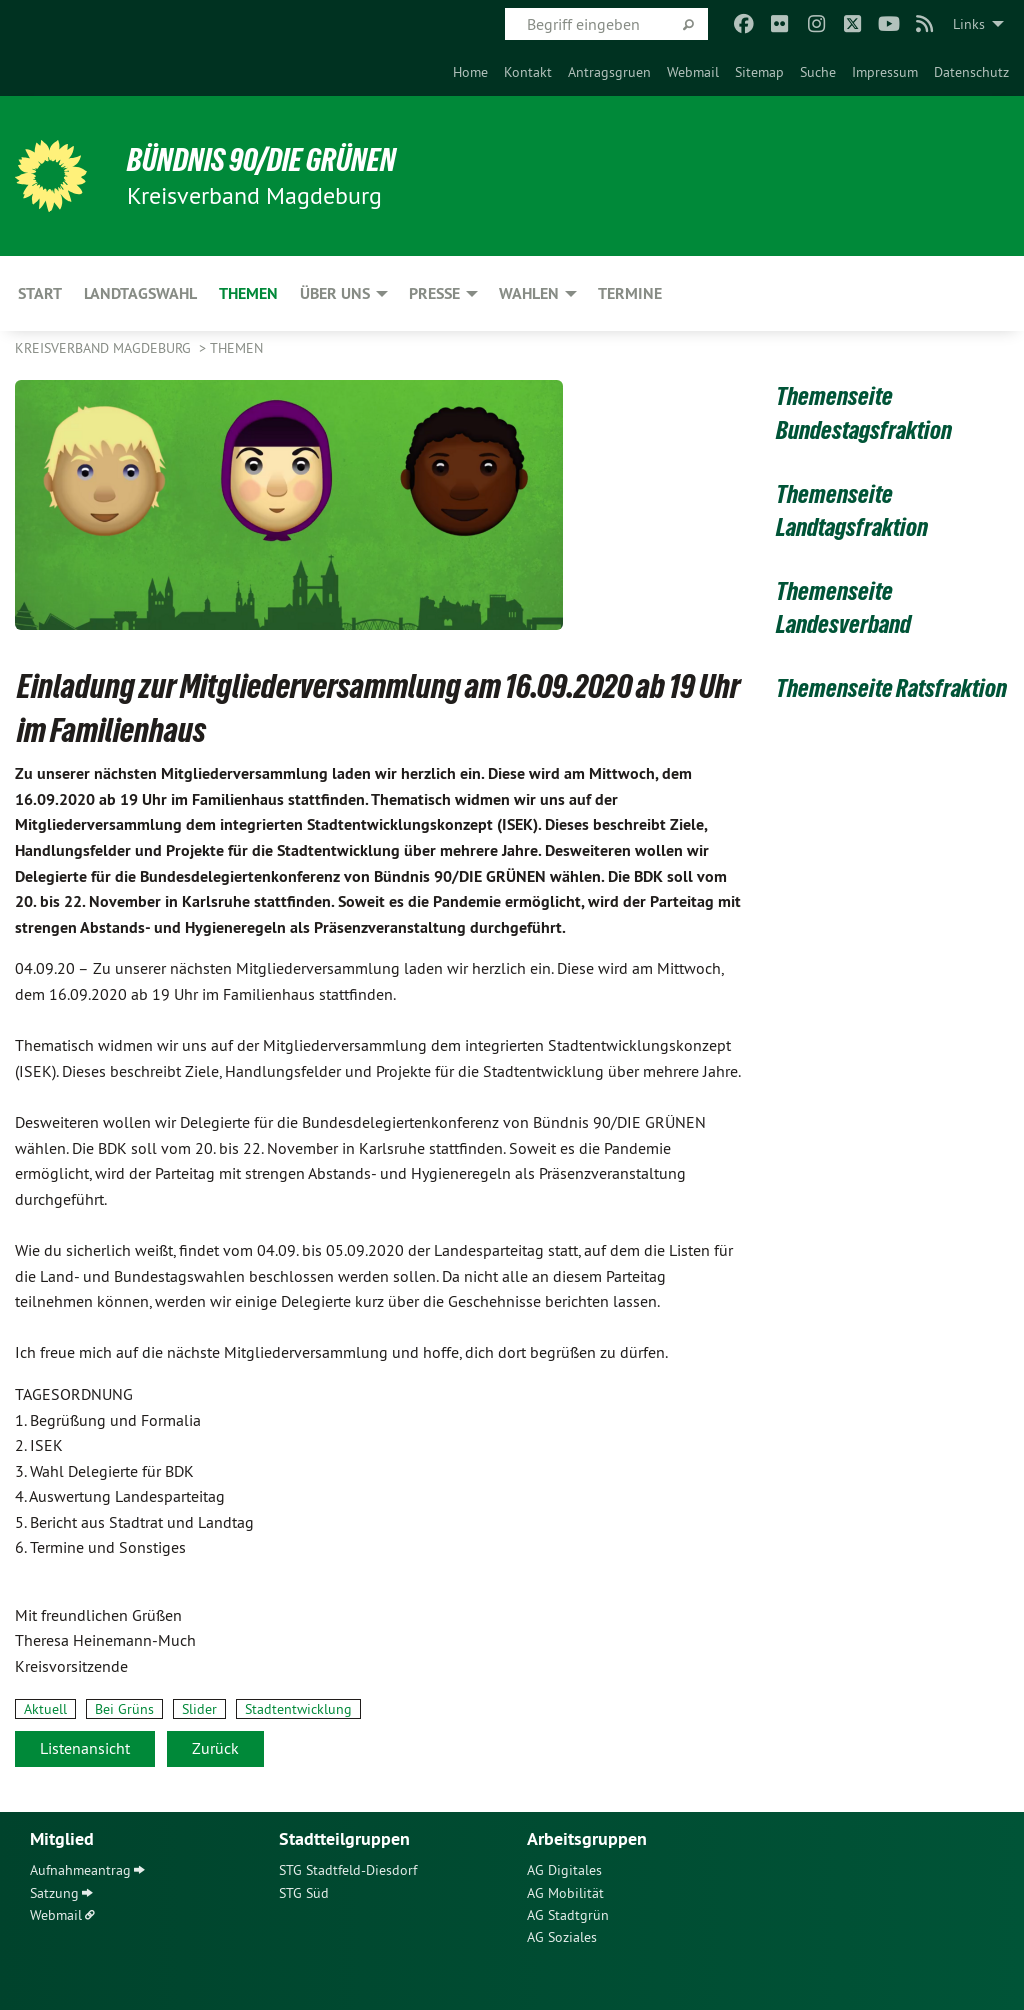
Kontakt (528, 72)
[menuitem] (470, 72)
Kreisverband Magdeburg (105, 348)
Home (470, 72)
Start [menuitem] (40, 293)
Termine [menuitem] (630, 293)
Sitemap (759, 72)
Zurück (215, 1748)
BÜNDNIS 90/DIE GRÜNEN (261, 160)
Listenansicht (85, 1748)
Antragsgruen (609, 72)
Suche (818, 72)
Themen (236, 348)
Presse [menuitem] (434, 293)
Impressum (885, 72)
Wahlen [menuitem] (529, 293)
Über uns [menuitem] (335, 293)
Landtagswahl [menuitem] (140, 293)
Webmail (693, 72)
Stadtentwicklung (298, 1709)
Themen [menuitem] (248, 293)
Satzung (54, 1893)
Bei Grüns (124, 1709)
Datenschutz (971, 72)
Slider (199, 1709)
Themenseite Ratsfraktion (891, 688)
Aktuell (45, 1709)
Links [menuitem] (969, 24)
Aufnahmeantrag (80, 1870)
